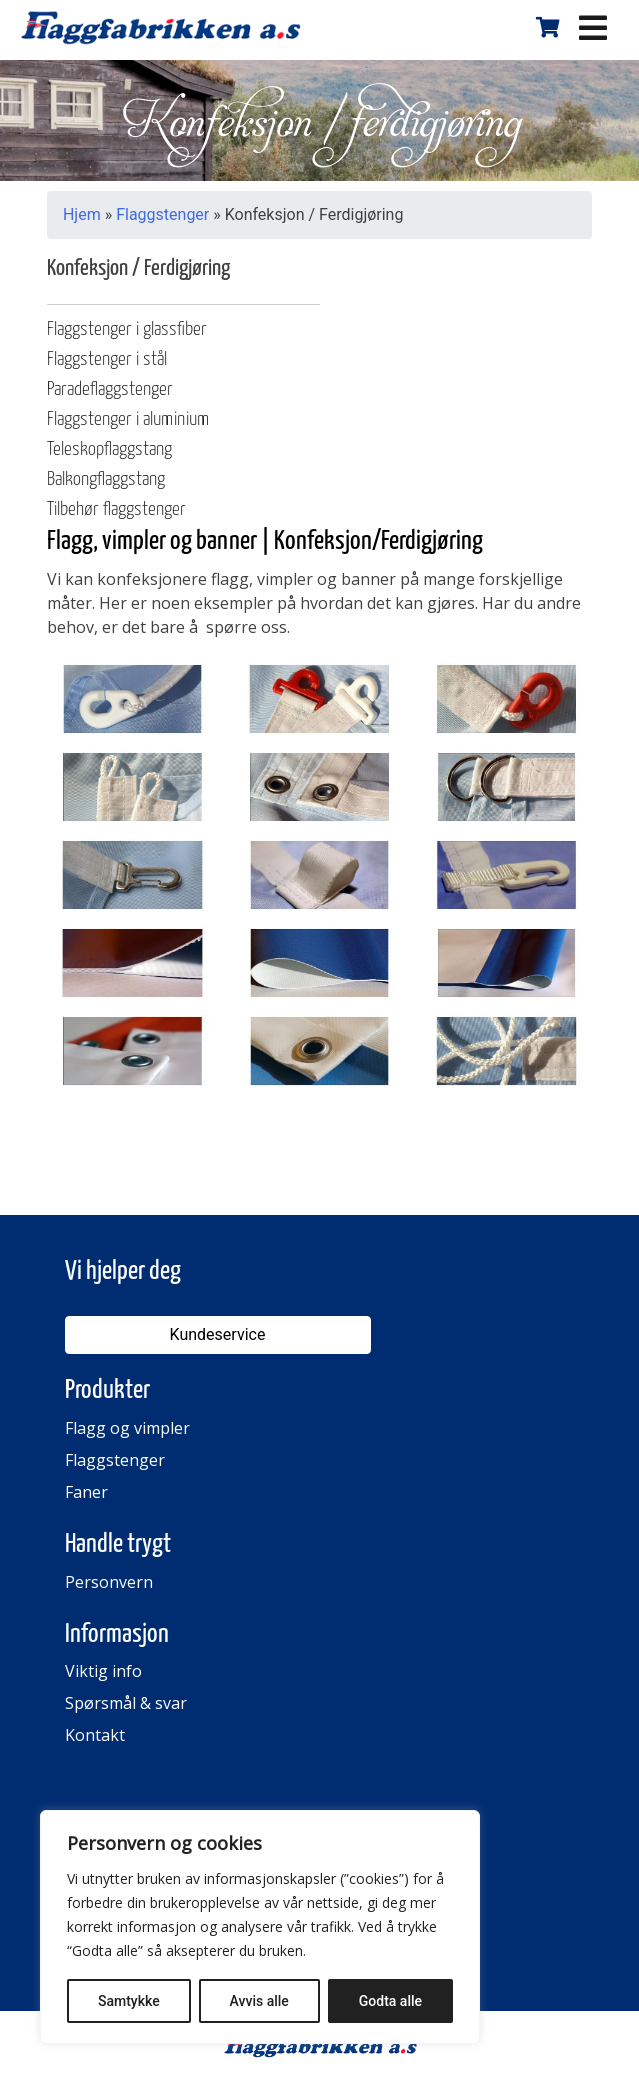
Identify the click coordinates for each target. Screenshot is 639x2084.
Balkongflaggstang (106, 479)
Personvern (109, 1582)
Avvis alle (259, 2001)
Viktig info (103, 1671)
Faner (86, 1492)
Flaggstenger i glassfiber (127, 329)
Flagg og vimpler (127, 1428)
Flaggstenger (162, 214)
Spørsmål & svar (126, 1703)
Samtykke (129, 2001)
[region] (260, 1927)
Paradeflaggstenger (110, 389)
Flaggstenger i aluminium (128, 419)
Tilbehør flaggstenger (116, 509)
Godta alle (390, 2001)
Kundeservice (218, 1334)
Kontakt (95, 1735)
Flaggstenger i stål (107, 359)
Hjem (82, 214)
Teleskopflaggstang (109, 449)
